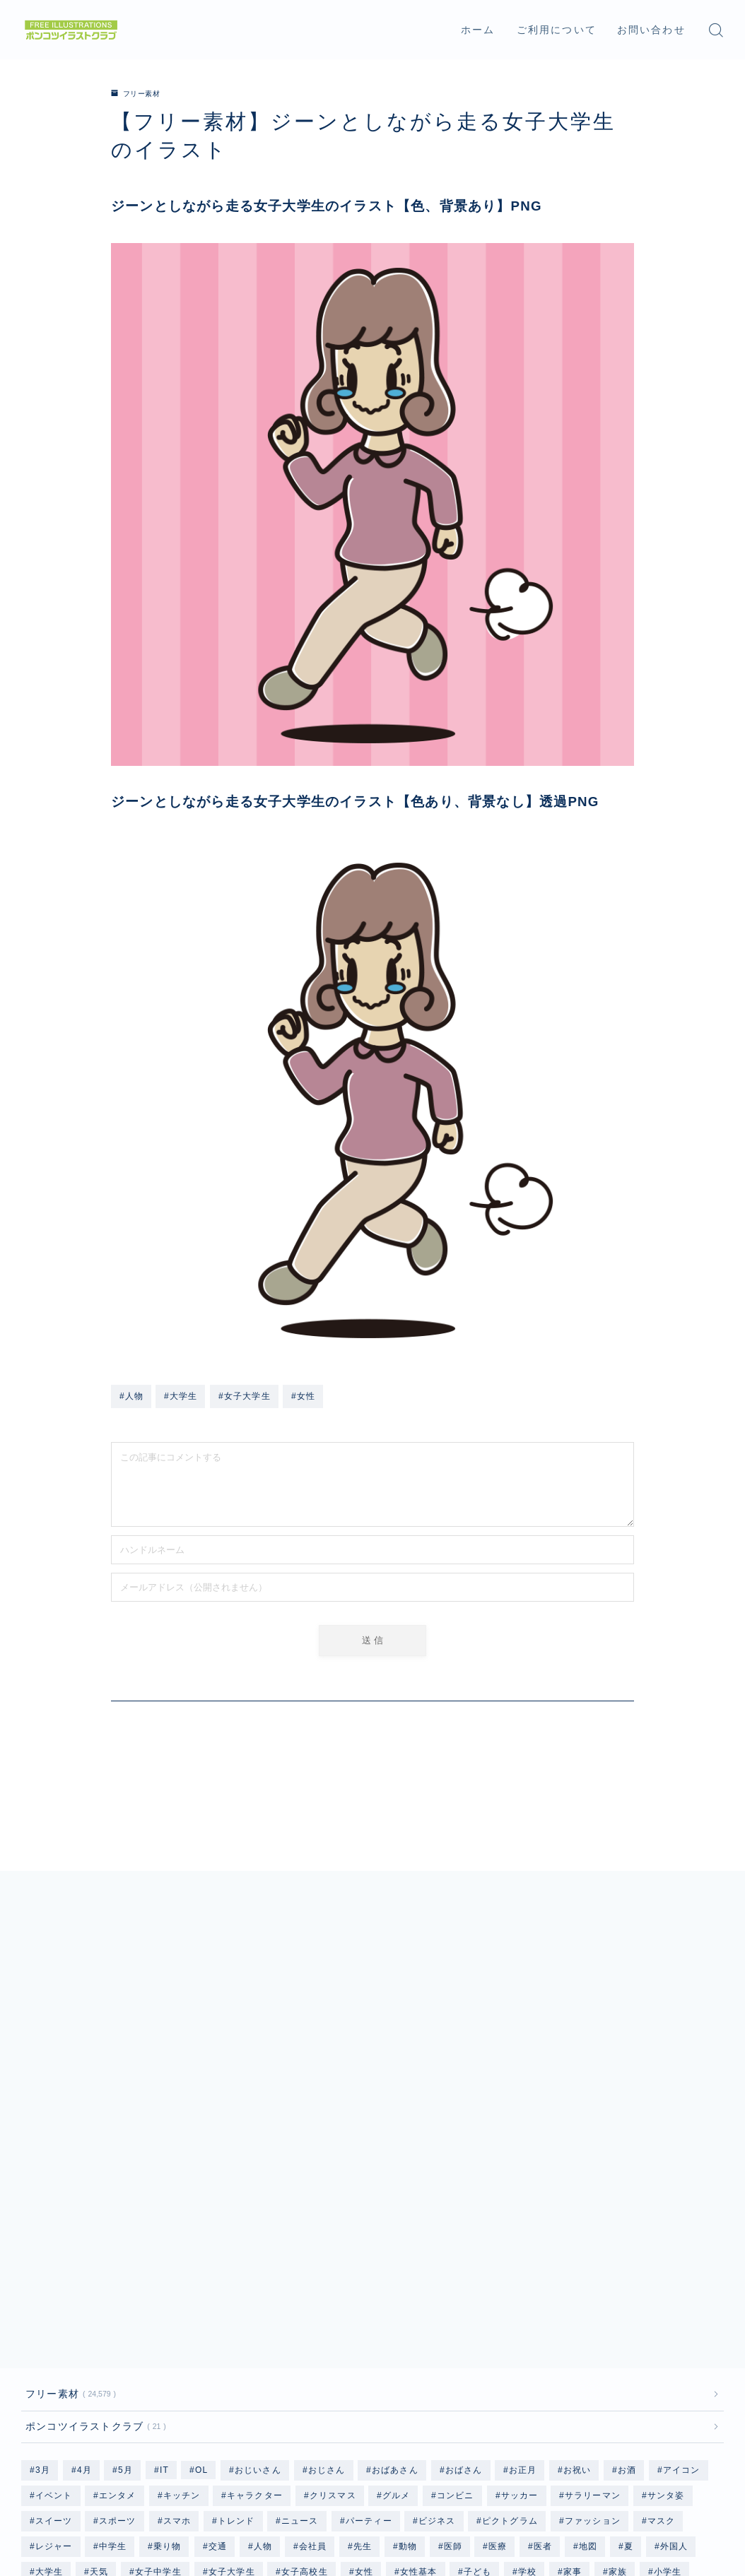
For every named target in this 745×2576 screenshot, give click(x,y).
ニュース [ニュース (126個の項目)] (300, 2288)
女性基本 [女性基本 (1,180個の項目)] (418, 2339)
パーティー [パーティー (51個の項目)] (368, 2288)
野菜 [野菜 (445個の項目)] (208, 2415)
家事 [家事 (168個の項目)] (572, 2339)
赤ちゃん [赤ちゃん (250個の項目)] (108, 2415)
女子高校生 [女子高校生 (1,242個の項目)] (304, 2339)
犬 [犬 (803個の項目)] (702, 2364)
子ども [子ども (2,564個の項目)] (478, 2339)
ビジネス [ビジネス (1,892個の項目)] (437, 2288)
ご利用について (557, 30)
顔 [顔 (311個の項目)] (329, 2415)
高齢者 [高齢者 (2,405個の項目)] (629, 2415)
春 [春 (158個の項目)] (430, 2364)
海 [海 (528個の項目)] (666, 2364)
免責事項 (159, 2504)
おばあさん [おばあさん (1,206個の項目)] (395, 2237)
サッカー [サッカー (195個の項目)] (520, 2262)
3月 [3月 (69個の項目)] (42, 2237)
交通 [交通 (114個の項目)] (218, 2313)
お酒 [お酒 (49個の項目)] (627, 2237)
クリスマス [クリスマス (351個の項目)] (333, 2262)
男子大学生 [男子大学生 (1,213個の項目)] (167, 2389)
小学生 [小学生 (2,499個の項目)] (668, 2339)
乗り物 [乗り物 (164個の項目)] (167, 2313)
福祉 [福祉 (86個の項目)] (499, 2389)
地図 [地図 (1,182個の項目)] (588, 2313)
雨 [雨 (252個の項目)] (293, 2415)
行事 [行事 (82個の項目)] (680, 2389)
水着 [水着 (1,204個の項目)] (562, 2364)
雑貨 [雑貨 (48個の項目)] (253, 2415)
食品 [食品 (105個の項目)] (470, 2415)
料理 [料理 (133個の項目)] (390, 2364)
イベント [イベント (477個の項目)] (54, 2262)
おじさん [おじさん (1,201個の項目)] (327, 2237)
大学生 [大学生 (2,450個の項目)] (49, 2339)
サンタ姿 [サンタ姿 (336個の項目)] (666, 2262)
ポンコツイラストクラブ (92, 2192)
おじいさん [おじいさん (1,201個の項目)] (258, 2237)
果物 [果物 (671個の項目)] (471, 2364)
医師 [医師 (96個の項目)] (452, 2313)
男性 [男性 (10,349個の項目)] (300, 2389)
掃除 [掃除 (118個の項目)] (254, 2364)
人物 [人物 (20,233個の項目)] (262, 2313)
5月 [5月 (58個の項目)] (125, 2237)
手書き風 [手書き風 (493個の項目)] (200, 2364)
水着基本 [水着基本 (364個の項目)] (616, 2364)
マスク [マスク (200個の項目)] (661, 2288)
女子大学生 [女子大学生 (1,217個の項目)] (231, 2339)
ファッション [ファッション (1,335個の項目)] (593, 2288)
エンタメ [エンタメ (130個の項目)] (117, 2262)
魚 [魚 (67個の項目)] (674, 2415)
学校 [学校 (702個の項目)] (527, 2339)
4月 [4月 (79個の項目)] (83, 2237)
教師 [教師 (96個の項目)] (300, 2364)
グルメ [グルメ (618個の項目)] (396, 2262)
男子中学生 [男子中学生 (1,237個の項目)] (94, 2389)
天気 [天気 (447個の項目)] (99, 2339)
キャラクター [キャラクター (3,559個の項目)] (255, 2262)
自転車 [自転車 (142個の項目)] (630, 2389)
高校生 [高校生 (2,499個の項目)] (575, 2415)
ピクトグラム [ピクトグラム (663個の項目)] (510, 2288)
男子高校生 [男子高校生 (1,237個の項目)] (241, 2389)
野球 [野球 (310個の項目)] (162, 2415)
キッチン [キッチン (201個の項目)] (182, 2262)
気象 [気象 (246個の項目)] (517, 2364)
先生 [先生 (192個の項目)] (362, 2313)
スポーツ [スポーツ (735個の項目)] (117, 2288)
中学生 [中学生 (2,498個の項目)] (113, 2313)
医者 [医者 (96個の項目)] (543, 2313)
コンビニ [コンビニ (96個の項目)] (455, 2262)
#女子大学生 (244, 1396)
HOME (37, 2461)
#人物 (131, 1396)
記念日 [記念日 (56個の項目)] (49, 2415)
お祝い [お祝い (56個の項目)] (577, 2237)
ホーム (478, 30)
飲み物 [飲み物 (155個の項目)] (520, 2415)
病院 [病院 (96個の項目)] (408, 2389)
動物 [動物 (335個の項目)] (407, 2313)
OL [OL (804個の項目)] (201, 2237)
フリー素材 (140, 93)
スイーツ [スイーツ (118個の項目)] (54, 2288)
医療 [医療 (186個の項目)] (497, 2313)
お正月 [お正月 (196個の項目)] (523, 2237)
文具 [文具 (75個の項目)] (345, 2364)
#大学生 (180, 1396)
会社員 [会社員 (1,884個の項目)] (312, 2313)
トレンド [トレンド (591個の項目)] (236, 2288)
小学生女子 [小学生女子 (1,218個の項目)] (58, 2364)
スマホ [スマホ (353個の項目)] (177, 2288)
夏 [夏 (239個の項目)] (628, 2313)
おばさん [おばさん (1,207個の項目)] (464, 2237)
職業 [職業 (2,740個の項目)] (580, 2389)
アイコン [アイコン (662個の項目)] (681, 2237)
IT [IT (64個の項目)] (164, 2237)
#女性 (303, 1396)
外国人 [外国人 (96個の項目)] (674, 2313)
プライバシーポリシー (68, 2504)
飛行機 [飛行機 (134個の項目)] (375, 2415)
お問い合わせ (651, 30)
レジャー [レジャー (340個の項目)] (54, 2313)
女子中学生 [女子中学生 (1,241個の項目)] (158, 2339)
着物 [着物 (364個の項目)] (454, 2389)
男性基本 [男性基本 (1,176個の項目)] (354, 2389)
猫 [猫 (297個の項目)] (40, 2389)
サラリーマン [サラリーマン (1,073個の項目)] (593, 2262)
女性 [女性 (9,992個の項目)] (364, 2339)
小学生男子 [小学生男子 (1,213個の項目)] (131, 2364)
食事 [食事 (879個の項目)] (425, 2415)
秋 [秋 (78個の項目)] (539, 2389)
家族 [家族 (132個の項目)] (618, 2339)
